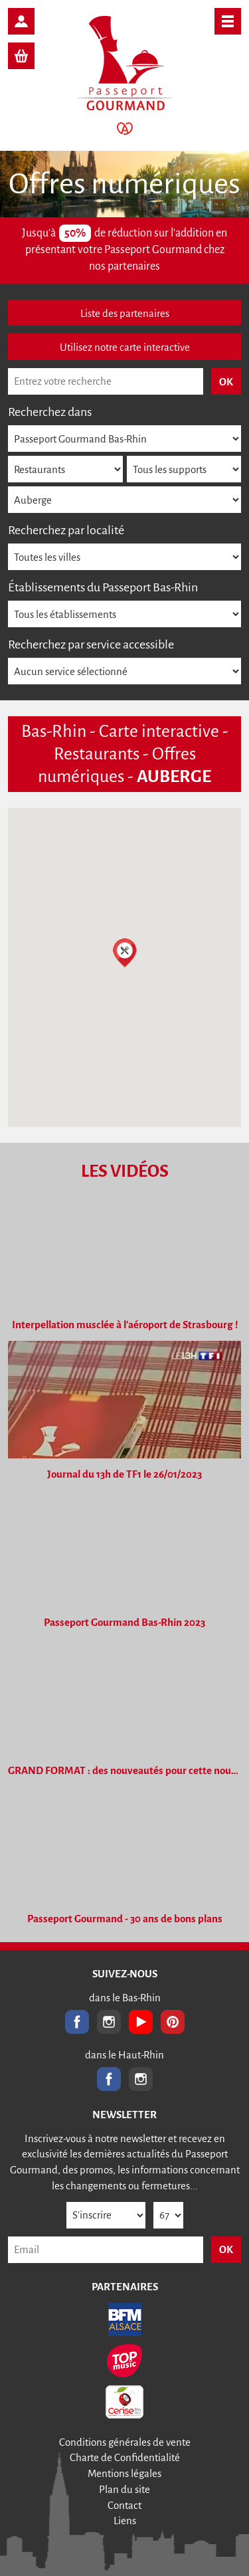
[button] (125, 952)
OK (226, 2249)
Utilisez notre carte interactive (125, 347)
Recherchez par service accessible (91, 644)
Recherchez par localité (66, 530)
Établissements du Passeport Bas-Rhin (103, 587)
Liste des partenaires (124, 313)
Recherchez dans (50, 412)
